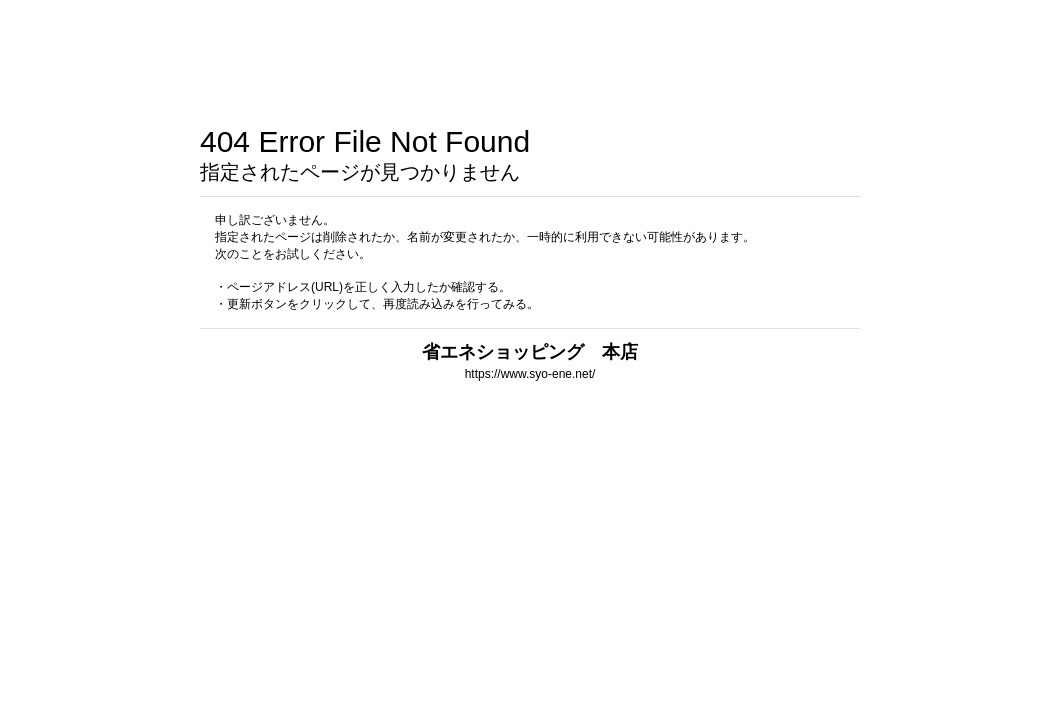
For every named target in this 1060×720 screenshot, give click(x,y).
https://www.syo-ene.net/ (530, 374)
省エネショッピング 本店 (530, 351)
